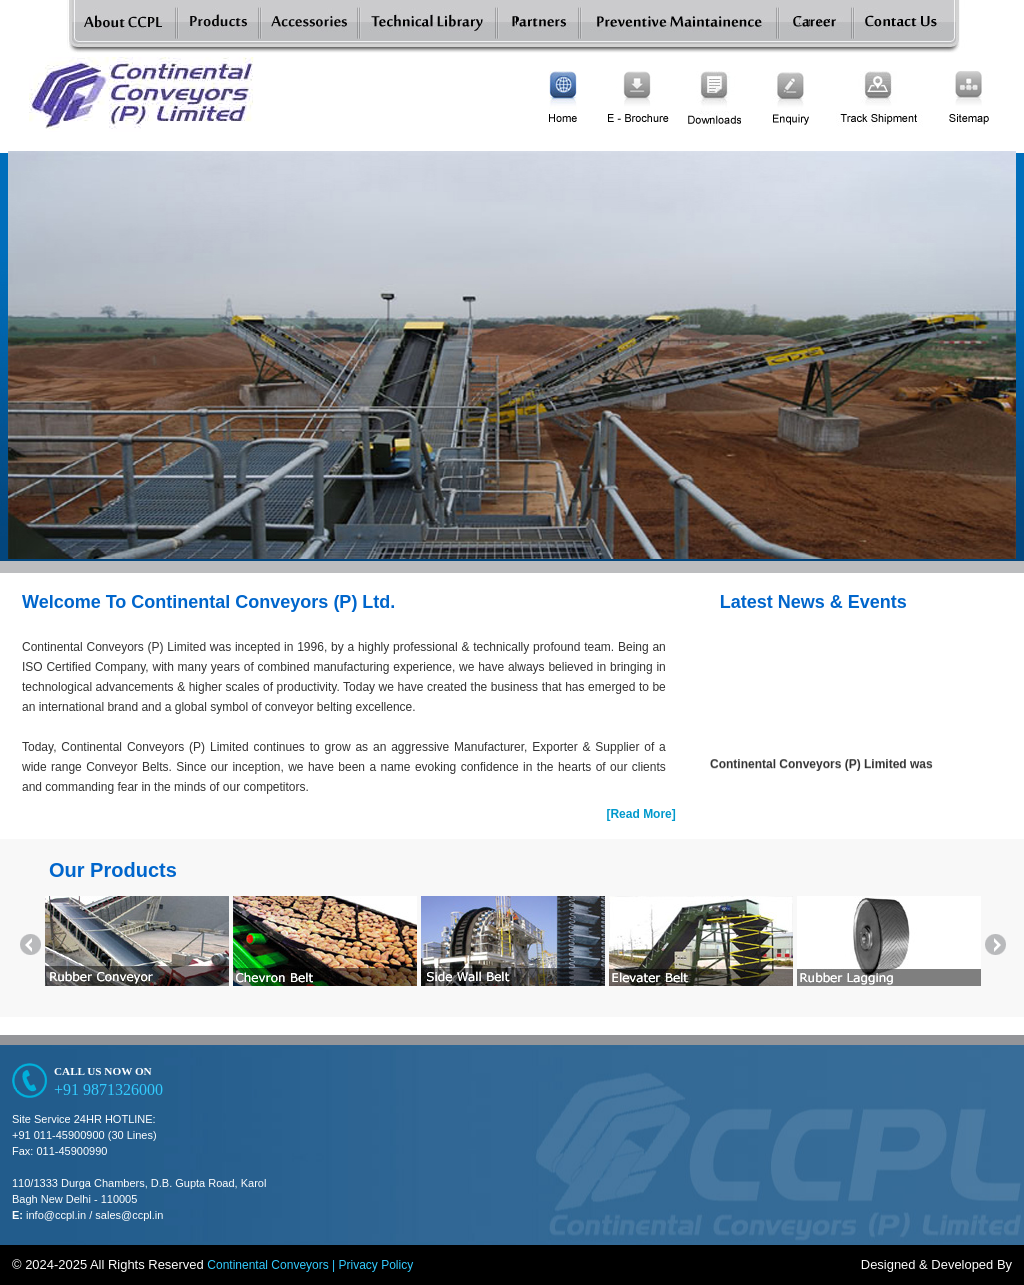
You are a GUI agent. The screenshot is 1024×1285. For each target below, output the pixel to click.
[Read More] (640, 814)
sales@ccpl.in (129, 1215)
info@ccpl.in (56, 1215)
